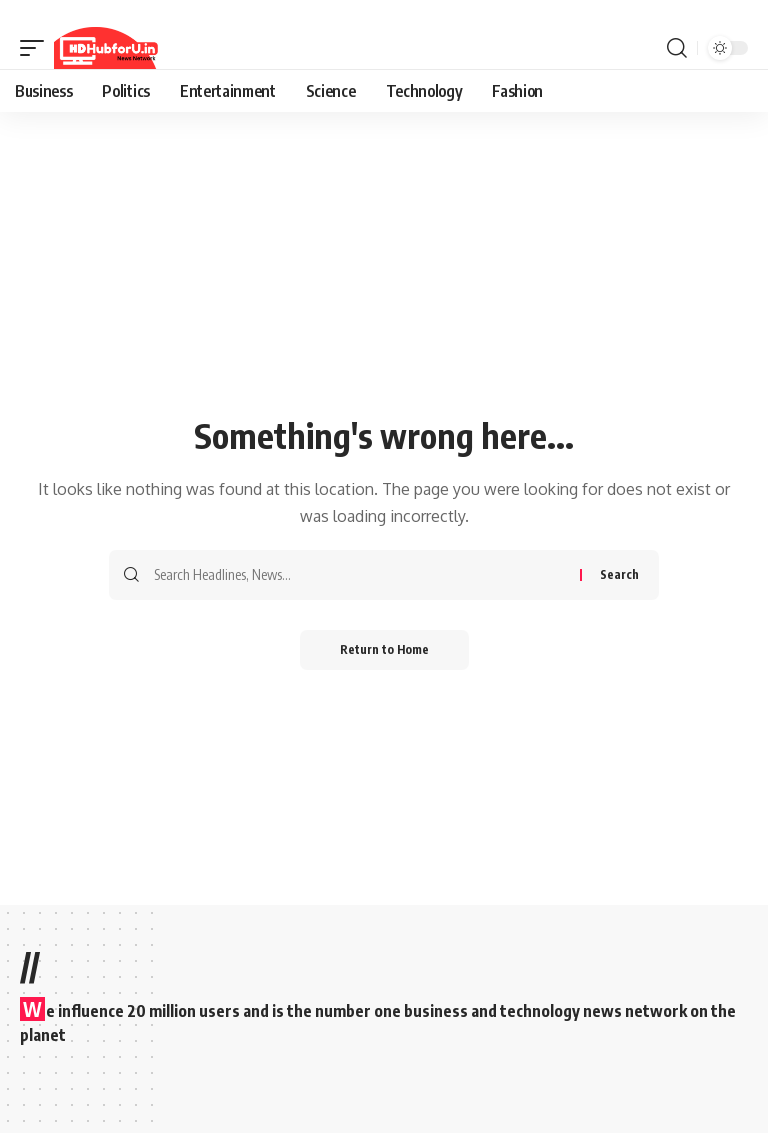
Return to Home (384, 649)
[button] (37, 48)
